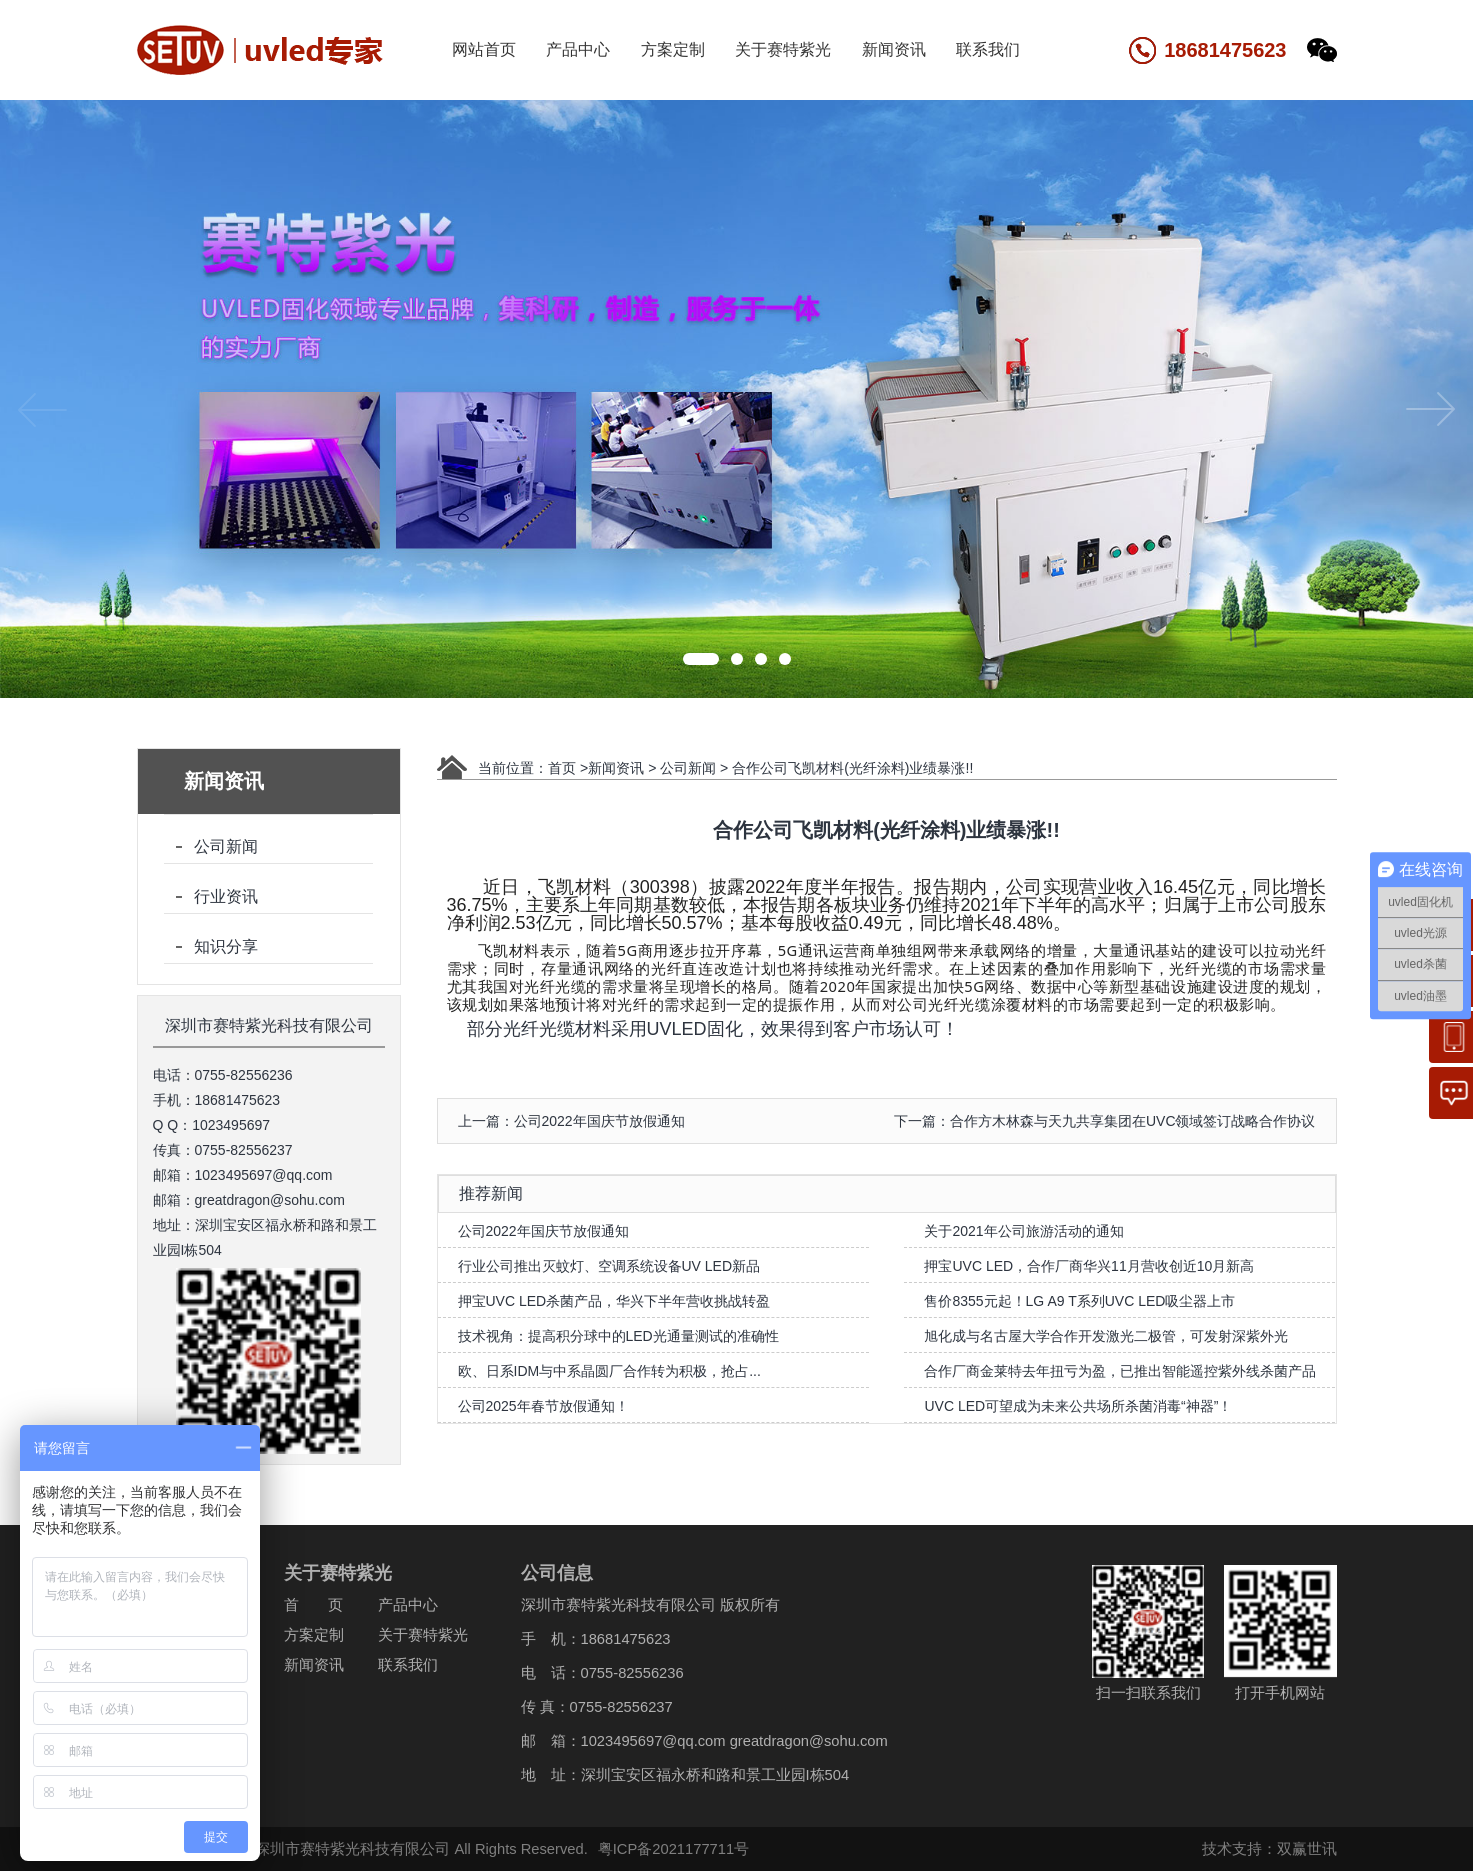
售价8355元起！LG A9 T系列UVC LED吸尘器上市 (1079, 1301)
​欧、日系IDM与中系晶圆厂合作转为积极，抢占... (609, 1371)
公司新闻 (226, 846)
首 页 (304, 1605)
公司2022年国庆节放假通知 (543, 1231)
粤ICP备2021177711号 (663, 1849)
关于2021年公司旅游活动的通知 (1023, 1231)
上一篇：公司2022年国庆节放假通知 (571, 1121)
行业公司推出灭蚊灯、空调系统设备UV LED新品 (609, 1266)
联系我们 (988, 49)
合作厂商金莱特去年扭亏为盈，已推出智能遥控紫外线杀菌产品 (1120, 1371)
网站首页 (484, 49)
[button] (701, 659)
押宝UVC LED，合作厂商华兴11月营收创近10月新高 (1089, 1266)
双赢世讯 (1297, 1849)
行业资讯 (226, 896)
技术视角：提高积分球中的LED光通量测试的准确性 (618, 1336)
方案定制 (673, 49)
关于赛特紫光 (783, 49)
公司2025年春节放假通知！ (543, 1406)
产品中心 (578, 49)
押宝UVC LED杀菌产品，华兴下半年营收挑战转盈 (614, 1301)
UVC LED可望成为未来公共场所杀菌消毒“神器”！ (1078, 1406)
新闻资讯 (894, 49)
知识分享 (226, 946)
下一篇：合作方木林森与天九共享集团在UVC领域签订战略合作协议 (1105, 1121)
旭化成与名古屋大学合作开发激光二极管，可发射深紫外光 (1106, 1336)
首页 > (568, 768)
